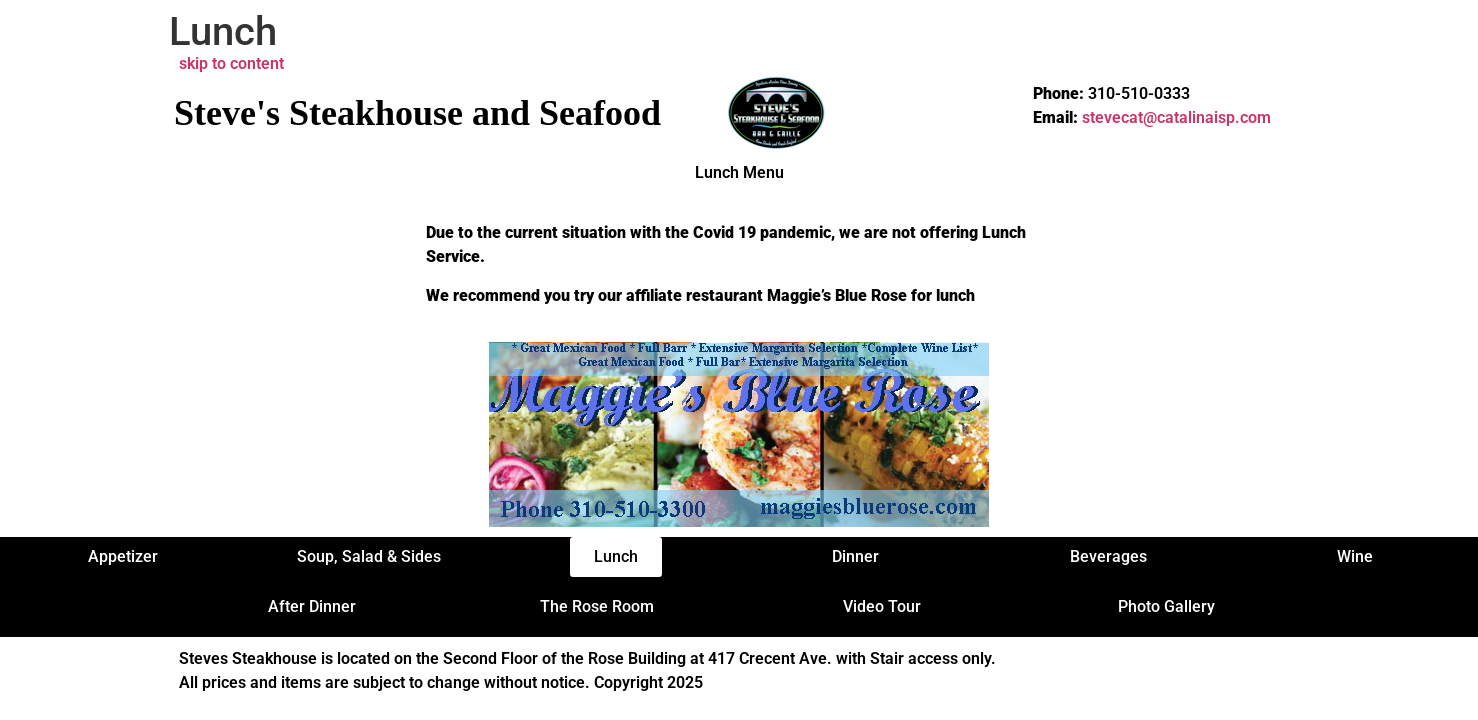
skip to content (231, 63)
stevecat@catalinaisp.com (1176, 117)
